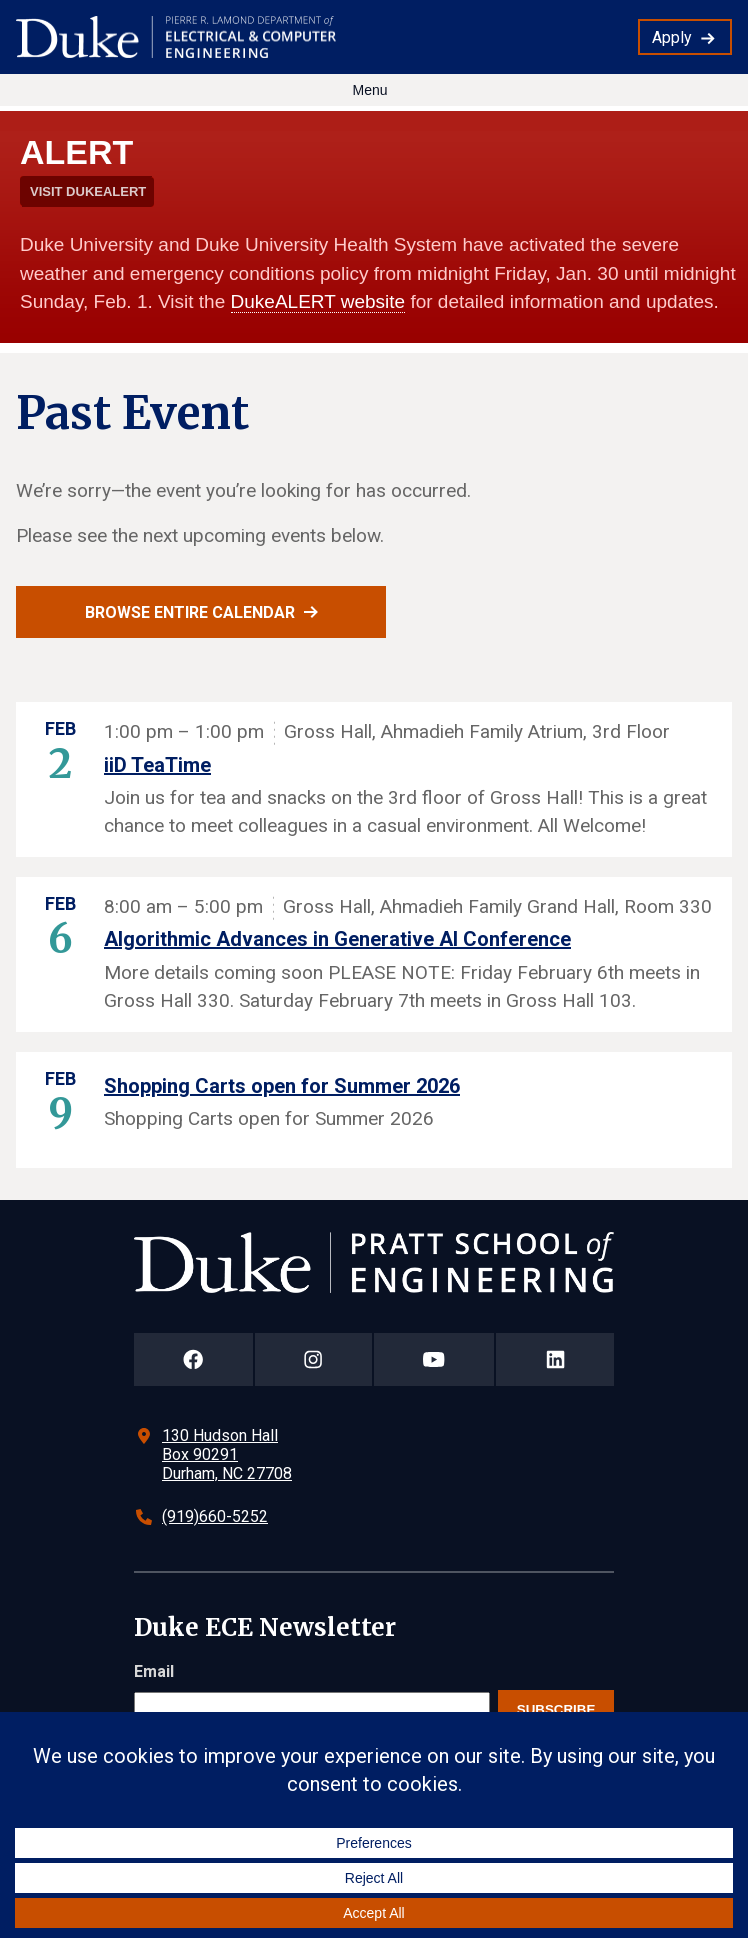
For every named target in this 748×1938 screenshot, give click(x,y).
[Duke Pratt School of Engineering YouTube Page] (434, 1359)
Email (154, 1671)
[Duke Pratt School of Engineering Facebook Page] (193, 1359)
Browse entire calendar (190, 612)
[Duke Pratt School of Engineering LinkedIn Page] (555, 1359)
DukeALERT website (318, 301)
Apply (672, 37)
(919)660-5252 (215, 1516)
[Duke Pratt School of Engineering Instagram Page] (313, 1359)
